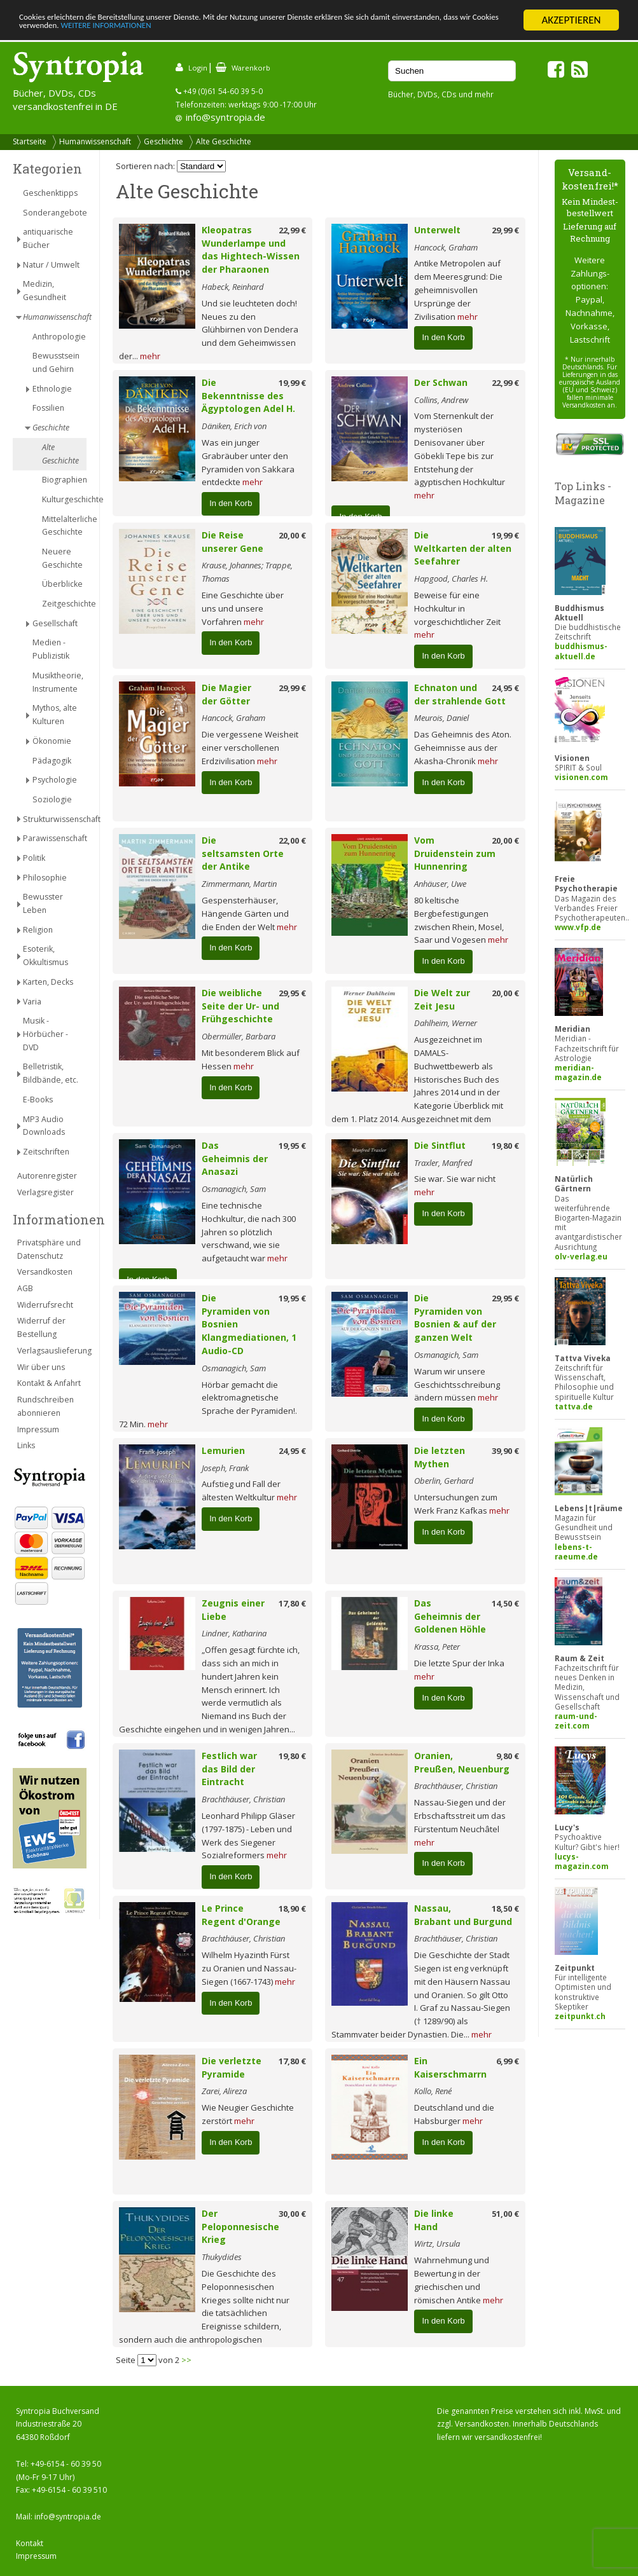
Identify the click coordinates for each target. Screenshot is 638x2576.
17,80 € (292, 1603)
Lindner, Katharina (234, 1633)
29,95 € (292, 993)
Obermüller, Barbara (238, 1036)
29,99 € (505, 230)
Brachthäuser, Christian (243, 1799)
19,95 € (292, 1145)
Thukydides (222, 2257)
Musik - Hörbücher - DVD (45, 1034)
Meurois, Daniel (441, 717)
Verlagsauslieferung (52, 1350)
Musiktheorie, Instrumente (57, 682)
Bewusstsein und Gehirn (56, 362)
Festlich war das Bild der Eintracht (229, 1769)
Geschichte (163, 141)
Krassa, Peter (437, 1646)
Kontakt (29, 2543)
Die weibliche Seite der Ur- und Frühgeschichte (240, 1006)
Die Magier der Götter (226, 694)
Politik (34, 858)
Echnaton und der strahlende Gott (460, 694)
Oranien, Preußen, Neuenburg (462, 1762)
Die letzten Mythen (439, 1457)
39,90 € (505, 1450)
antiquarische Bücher (48, 238)
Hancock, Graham (446, 247)
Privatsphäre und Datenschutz (49, 1249)
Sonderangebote (55, 212)
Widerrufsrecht (45, 1304)
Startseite (29, 141)
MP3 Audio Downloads (44, 1126)
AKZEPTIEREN (570, 20)
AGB (25, 1288)
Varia (32, 1001)
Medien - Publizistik (50, 649)
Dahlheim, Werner (445, 1023)
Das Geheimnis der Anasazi (235, 1158)
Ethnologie (52, 388)
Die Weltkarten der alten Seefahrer (462, 548)
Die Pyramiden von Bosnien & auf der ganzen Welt (455, 1317)
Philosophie (45, 877)
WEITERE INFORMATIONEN (275, 31)
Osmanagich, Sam (234, 1189)
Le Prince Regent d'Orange (241, 1915)
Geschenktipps (50, 193)
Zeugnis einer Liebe (233, 1609)
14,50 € (505, 1603)
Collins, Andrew (441, 400)
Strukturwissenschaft (55, 819)
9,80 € (507, 1756)
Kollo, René (433, 2091)
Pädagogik (51, 760)
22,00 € (292, 840)
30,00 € (292, 2213)
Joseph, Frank (225, 1468)
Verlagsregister (45, 1192)
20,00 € (292, 535)
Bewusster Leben (43, 903)
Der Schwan (441, 382)
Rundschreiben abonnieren (45, 1406)
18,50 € (505, 1908)
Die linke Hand (434, 2220)
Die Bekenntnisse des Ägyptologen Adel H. (248, 395)
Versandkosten (45, 1271)
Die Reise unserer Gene (232, 541)
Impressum (38, 1429)
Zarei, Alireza (224, 2091)
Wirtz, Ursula (437, 2243)
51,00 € (505, 2213)
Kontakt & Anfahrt (49, 1383)
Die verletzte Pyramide (231, 2067)
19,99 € (292, 382)
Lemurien (223, 1450)
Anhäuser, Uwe (440, 883)
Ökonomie (51, 741)
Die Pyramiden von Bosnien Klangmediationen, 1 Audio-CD (249, 1324)
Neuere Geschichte (62, 558)
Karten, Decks (48, 981)
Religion (38, 929)
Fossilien (48, 407)
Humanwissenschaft (95, 141)
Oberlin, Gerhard (444, 1480)
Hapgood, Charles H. (451, 578)
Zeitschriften (46, 1151)
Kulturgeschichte (64, 499)
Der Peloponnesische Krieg (240, 2226)
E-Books (38, 1099)
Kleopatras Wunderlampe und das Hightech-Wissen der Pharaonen (251, 249)
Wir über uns (41, 1367)
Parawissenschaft (55, 838)
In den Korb (443, 337)
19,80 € (505, 1145)
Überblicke (62, 584)
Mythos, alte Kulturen (54, 714)
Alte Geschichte (223, 141)
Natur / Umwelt (51, 264)
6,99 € (507, 2061)
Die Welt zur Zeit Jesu (442, 999)
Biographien (64, 479)
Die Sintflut (440, 1145)
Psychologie (54, 779)
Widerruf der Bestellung (41, 1327)
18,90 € (292, 1908)
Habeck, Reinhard (233, 286)
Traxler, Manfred (443, 1162)
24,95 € (505, 688)
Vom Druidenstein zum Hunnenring (455, 853)
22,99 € (292, 230)
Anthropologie (59, 336)
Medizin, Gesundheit (44, 290)
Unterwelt (437, 230)
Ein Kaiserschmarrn (450, 2067)
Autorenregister (47, 1175)
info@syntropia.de (225, 117)
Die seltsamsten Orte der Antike (243, 853)
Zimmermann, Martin (239, 883)
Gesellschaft (55, 623)
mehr (150, 356)
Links (26, 1445)
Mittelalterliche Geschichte (64, 526)
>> (186, 2360)
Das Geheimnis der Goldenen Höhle (450, 1616)
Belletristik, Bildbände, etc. (50, 1073)
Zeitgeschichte (64, 603)
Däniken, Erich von (234, 426)
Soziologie (52, 799)
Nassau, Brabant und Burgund (463, 1915)
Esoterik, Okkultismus (45, 955)
